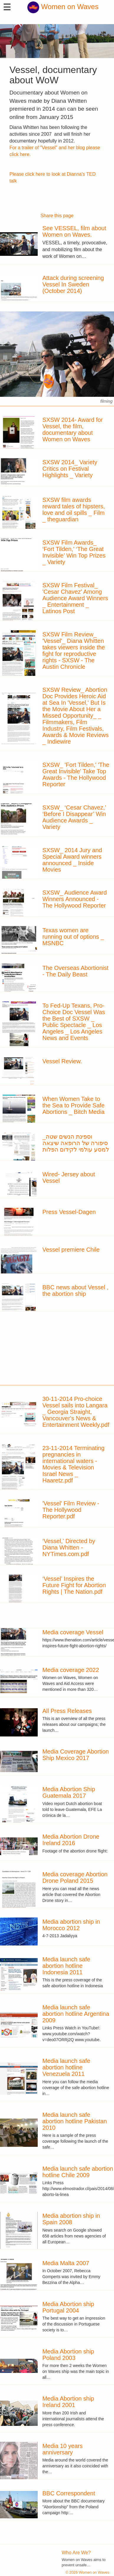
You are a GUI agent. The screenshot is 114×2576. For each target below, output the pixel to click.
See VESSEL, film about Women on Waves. (74, 231)
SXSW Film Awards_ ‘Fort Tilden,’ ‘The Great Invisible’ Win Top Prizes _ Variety (74, 552)
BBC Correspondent (68, 2493)
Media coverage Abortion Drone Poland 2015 (75, 1877)
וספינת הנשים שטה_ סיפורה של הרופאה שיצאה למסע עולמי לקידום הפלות (75, 1143)
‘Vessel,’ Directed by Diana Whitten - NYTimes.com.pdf (68, 1547)
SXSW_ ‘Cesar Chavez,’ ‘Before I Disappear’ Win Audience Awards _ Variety (74, 817)
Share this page (56, 215)
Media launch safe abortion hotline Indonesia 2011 (66, 1965)
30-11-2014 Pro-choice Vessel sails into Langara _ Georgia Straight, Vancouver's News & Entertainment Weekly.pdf (75, 1412)
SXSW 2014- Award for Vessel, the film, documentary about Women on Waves (72, 429)
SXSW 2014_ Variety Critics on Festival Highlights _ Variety (69, 468)
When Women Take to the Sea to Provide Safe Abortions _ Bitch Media (73, 1105)
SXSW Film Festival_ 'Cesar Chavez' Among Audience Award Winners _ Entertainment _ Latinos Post (75, 598)
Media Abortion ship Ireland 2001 (68, 2401)
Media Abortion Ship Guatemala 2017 (68, 1792)
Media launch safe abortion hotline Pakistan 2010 (74, 2121)
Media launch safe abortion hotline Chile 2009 (77, 2171)
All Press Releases (67, 1711)
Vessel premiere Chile (71, 1249)
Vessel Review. (62, 1061)
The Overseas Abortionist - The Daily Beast (75, 971)
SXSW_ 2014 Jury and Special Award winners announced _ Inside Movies (72, 860)
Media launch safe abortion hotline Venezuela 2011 (66, 2067)
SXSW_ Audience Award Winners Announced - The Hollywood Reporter (74, 899)
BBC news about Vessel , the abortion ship (75, 1290)
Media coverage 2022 (70, 1670)
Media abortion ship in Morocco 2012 (71, 1924)
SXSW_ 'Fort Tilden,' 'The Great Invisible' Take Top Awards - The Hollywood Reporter (75, 774)
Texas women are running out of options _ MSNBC (73, 936)
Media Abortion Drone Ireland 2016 (70, 1839)
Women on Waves (62, 7)
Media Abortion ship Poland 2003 (68, 2354)
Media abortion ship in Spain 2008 (71, 2218)
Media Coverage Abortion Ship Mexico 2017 (75, 1754)
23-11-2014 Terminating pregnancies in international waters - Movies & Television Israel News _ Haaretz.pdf (73, 1464)
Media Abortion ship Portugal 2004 (68, 2307)
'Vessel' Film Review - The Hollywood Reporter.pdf (70, 1510)
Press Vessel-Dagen (69, 1212)
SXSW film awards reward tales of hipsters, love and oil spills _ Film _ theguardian (73, 510)
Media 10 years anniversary (62, 2449)
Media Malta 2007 (65, 2263)
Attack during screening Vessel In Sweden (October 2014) (73, 284)
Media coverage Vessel (72, 1632)
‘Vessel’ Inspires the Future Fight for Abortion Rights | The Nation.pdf (74, 1585)
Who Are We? (76, 2552)
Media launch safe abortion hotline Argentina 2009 (75, 2013)
